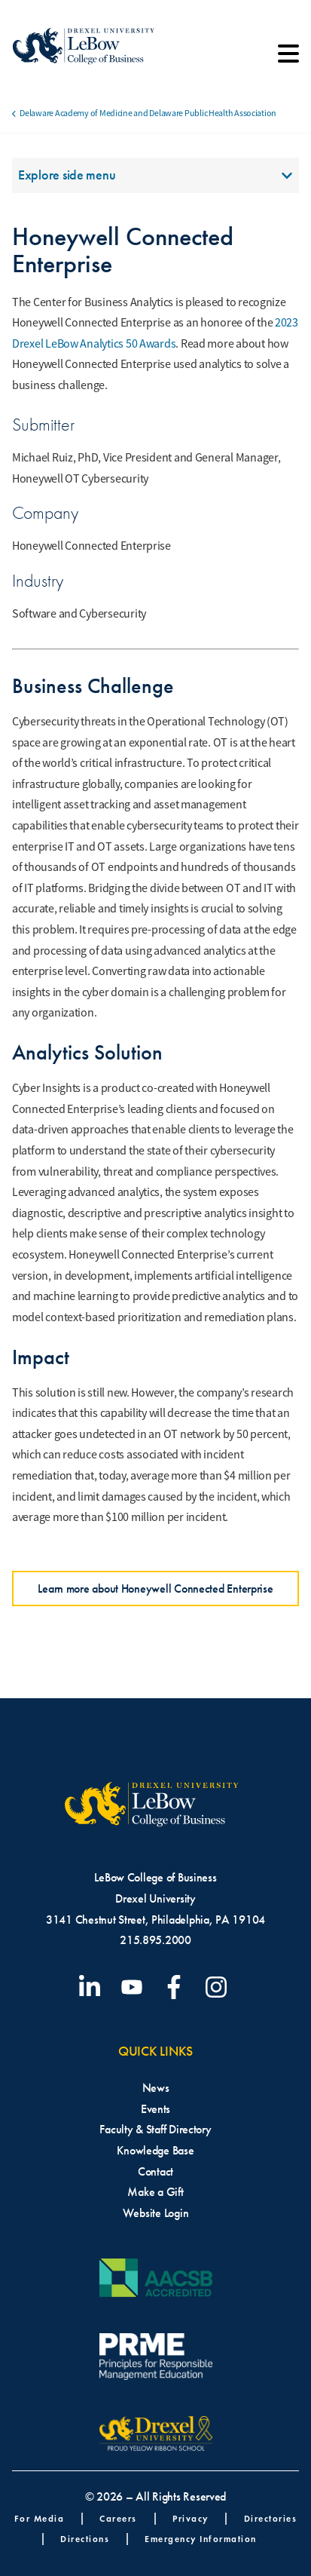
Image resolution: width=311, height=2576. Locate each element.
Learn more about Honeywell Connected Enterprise (155, 1588)
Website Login (156, 2213)
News (155, 2088)
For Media (39, 2518)
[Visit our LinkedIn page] (93, 1987)
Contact (155, 2171)
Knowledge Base (155, 2150)
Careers (118, 2518)
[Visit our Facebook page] (177, 1987)
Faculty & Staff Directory (155, 2129)
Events (155, 2109)
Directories (270, 2518)
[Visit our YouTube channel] (135, 1987)
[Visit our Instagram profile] (219, 1987)
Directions (84, 2538)
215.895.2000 (155, 1940)
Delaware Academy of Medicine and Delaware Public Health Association (148, 113)
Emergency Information (201, 2538)
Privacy (190, 2518)
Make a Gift (155, 2192)
